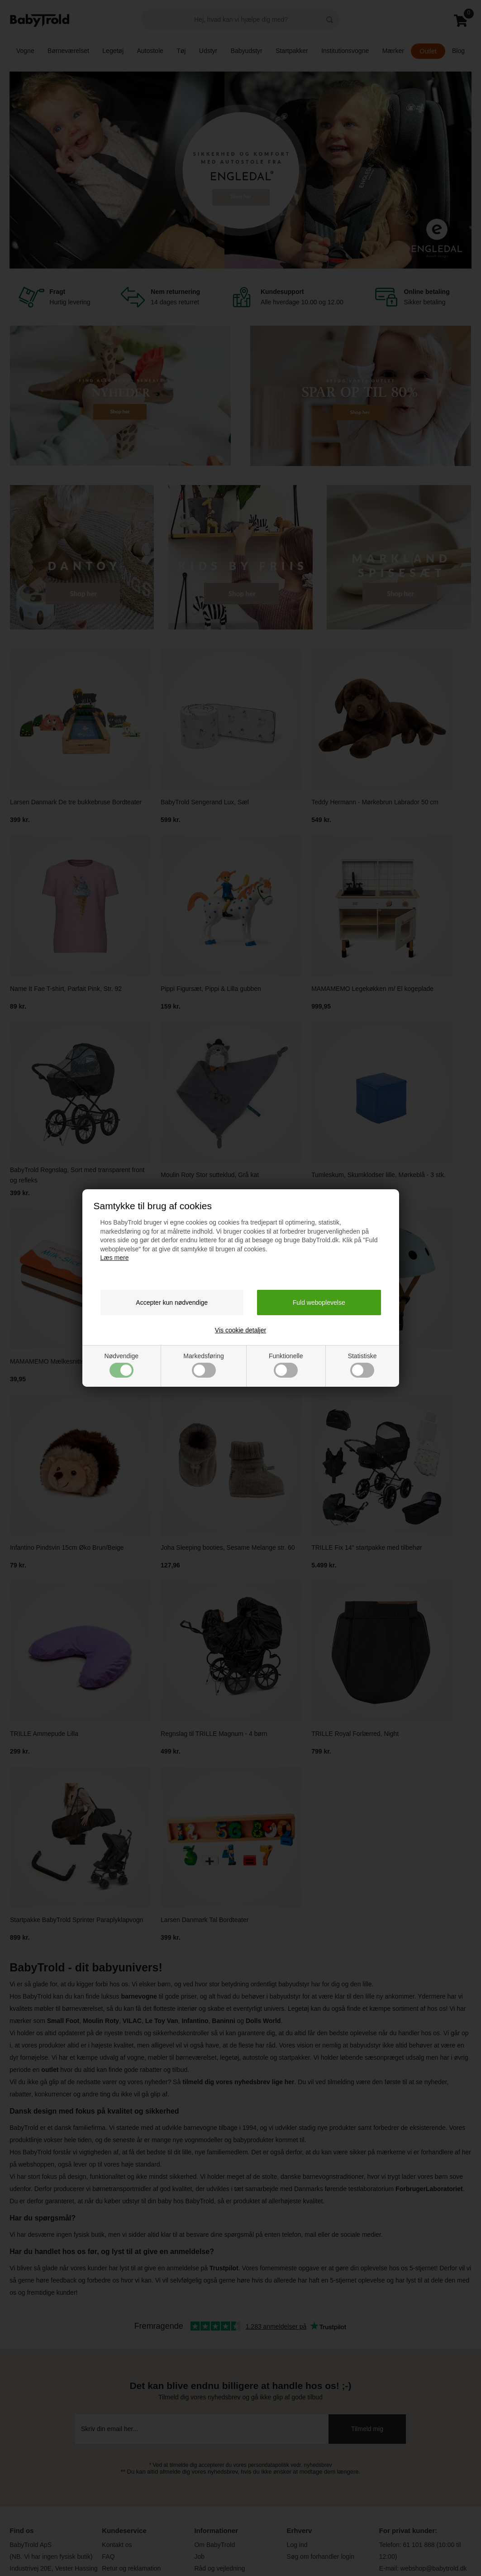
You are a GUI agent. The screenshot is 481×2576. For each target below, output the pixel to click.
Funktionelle (286, 1365)
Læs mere (114, 1257)
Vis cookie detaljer (240, 1330)
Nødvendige (122, 1365)
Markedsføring (203, 1365)
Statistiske (362, 1365)
